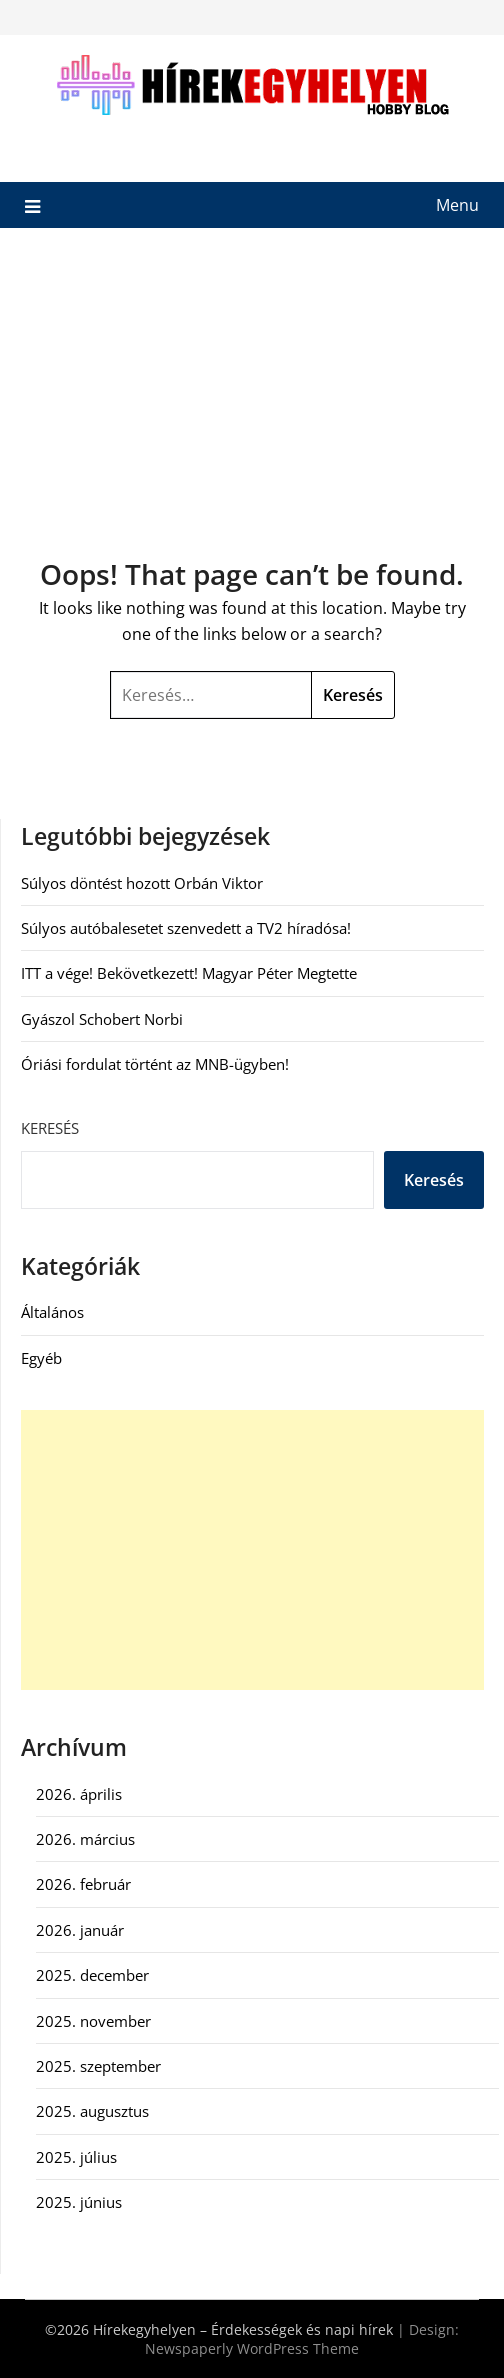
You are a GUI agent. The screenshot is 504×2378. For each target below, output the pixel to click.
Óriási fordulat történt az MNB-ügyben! (155, 1064)
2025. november (93, 2021)
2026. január (80, 1930)
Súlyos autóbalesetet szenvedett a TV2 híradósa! (186, 928)
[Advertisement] (252, 378)
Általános (52, 1312)
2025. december (92, 1975)
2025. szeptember (98, 2066)
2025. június (79, 2202)
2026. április (79, 1794)
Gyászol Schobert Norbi (102, 1019)
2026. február (83, 1884)
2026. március (85, 1839)
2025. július (76, 2157)
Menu (457, 205)
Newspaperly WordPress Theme (252, 2348)
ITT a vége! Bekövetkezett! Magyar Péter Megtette (189, 973)
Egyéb (41, 1358)
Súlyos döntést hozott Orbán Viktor (142, 883)
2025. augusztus (92, 2111)
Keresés (50, 1128)
